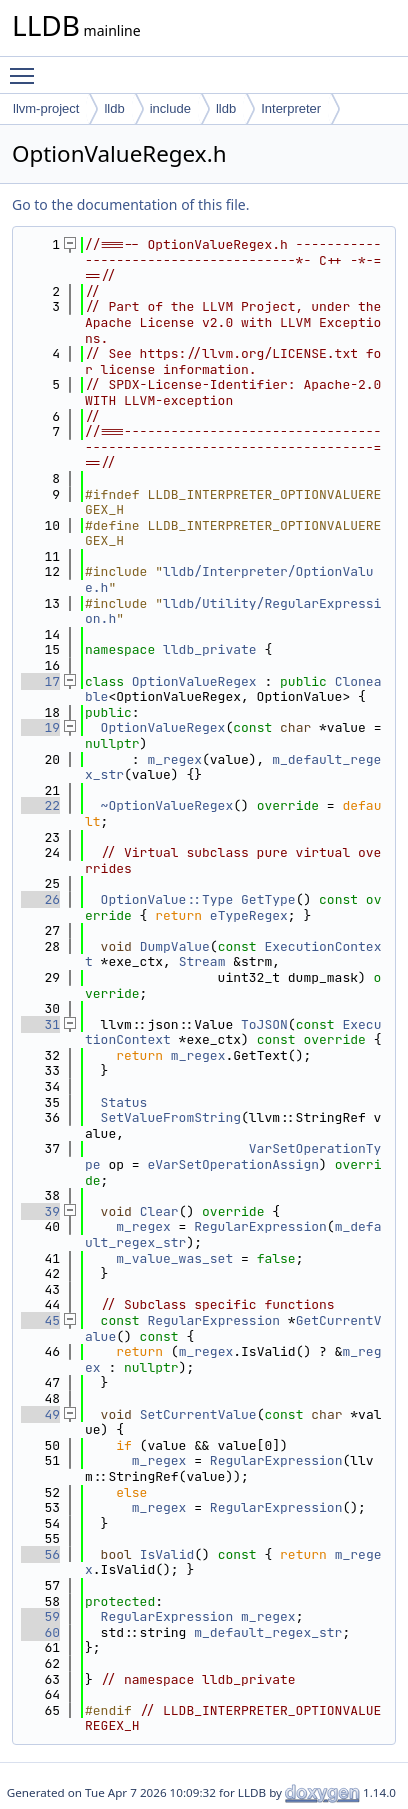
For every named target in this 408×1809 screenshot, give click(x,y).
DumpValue (175, 946)
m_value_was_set (174, 1258)
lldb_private (210, 649)
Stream (202, 961)
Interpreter (291, 108)
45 (40, 1320)
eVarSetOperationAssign (233, 1164)
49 (40, 1414)
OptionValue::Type (167, 899)
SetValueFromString (171, 1117)
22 (40, 805)
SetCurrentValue (198, 1414)
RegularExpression (260, 1226)
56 (40, 1554)
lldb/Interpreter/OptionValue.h (229, 579)
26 (40, 899)
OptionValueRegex (194, 681)
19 (40, 727)
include (170, 108)
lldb (114, 108)
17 (40, 681)
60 (40, 1632)
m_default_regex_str (268, 1632)
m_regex (174, 759)
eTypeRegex (249, 915)
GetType (268, 899)
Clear (159, 1211)
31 (40, 1024)
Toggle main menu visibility (27, 67)
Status (124, 1102)
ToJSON (264, 1024)
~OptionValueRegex (167, 805)
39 (40, 1211)
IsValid (167, 1554)
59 (40, 1616)
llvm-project (46, 108)
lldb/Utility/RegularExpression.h (233, 611)
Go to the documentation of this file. (130, 204)
